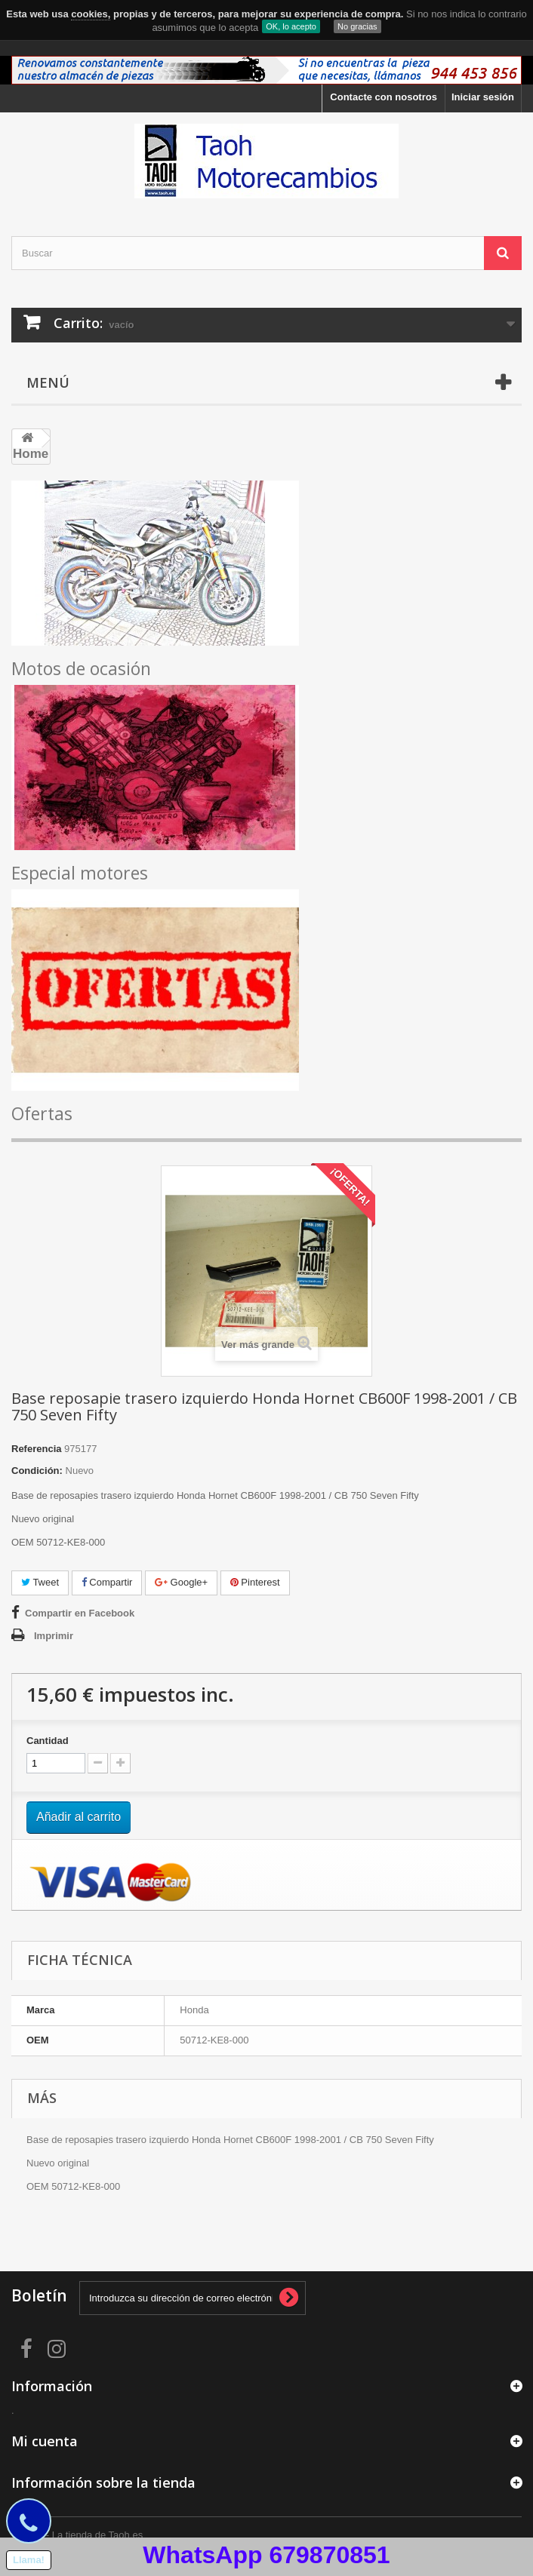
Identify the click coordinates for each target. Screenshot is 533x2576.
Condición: (37, 1470)
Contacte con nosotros (383, 97)
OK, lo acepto (291, 26)
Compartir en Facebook (79, 1613)
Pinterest (255, 1582)
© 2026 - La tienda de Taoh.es (77, 2535)
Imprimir (53, 1635)
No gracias (357, 26)
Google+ (181, 1582)
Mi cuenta (44, 2441)
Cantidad (47, 1740)
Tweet (40, 1582)
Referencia (36, 1448)
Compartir (107, 1582)
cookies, (90, 14)
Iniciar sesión (482, 97)
